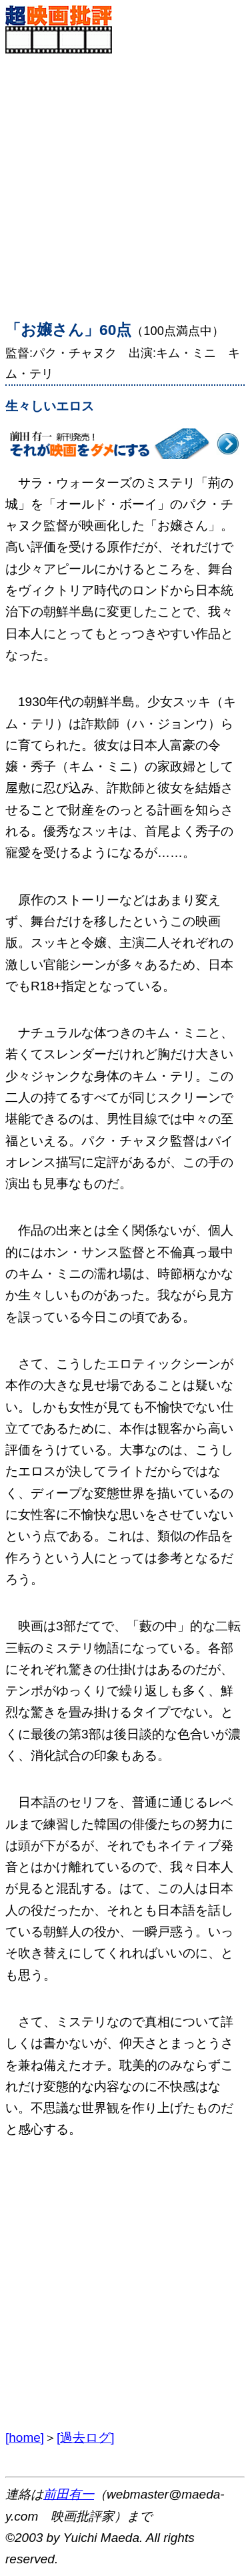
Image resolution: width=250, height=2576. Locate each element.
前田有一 (68, 2494)
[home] (24, 2438)
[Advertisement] (125, 179)
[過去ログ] (86, 2438)
